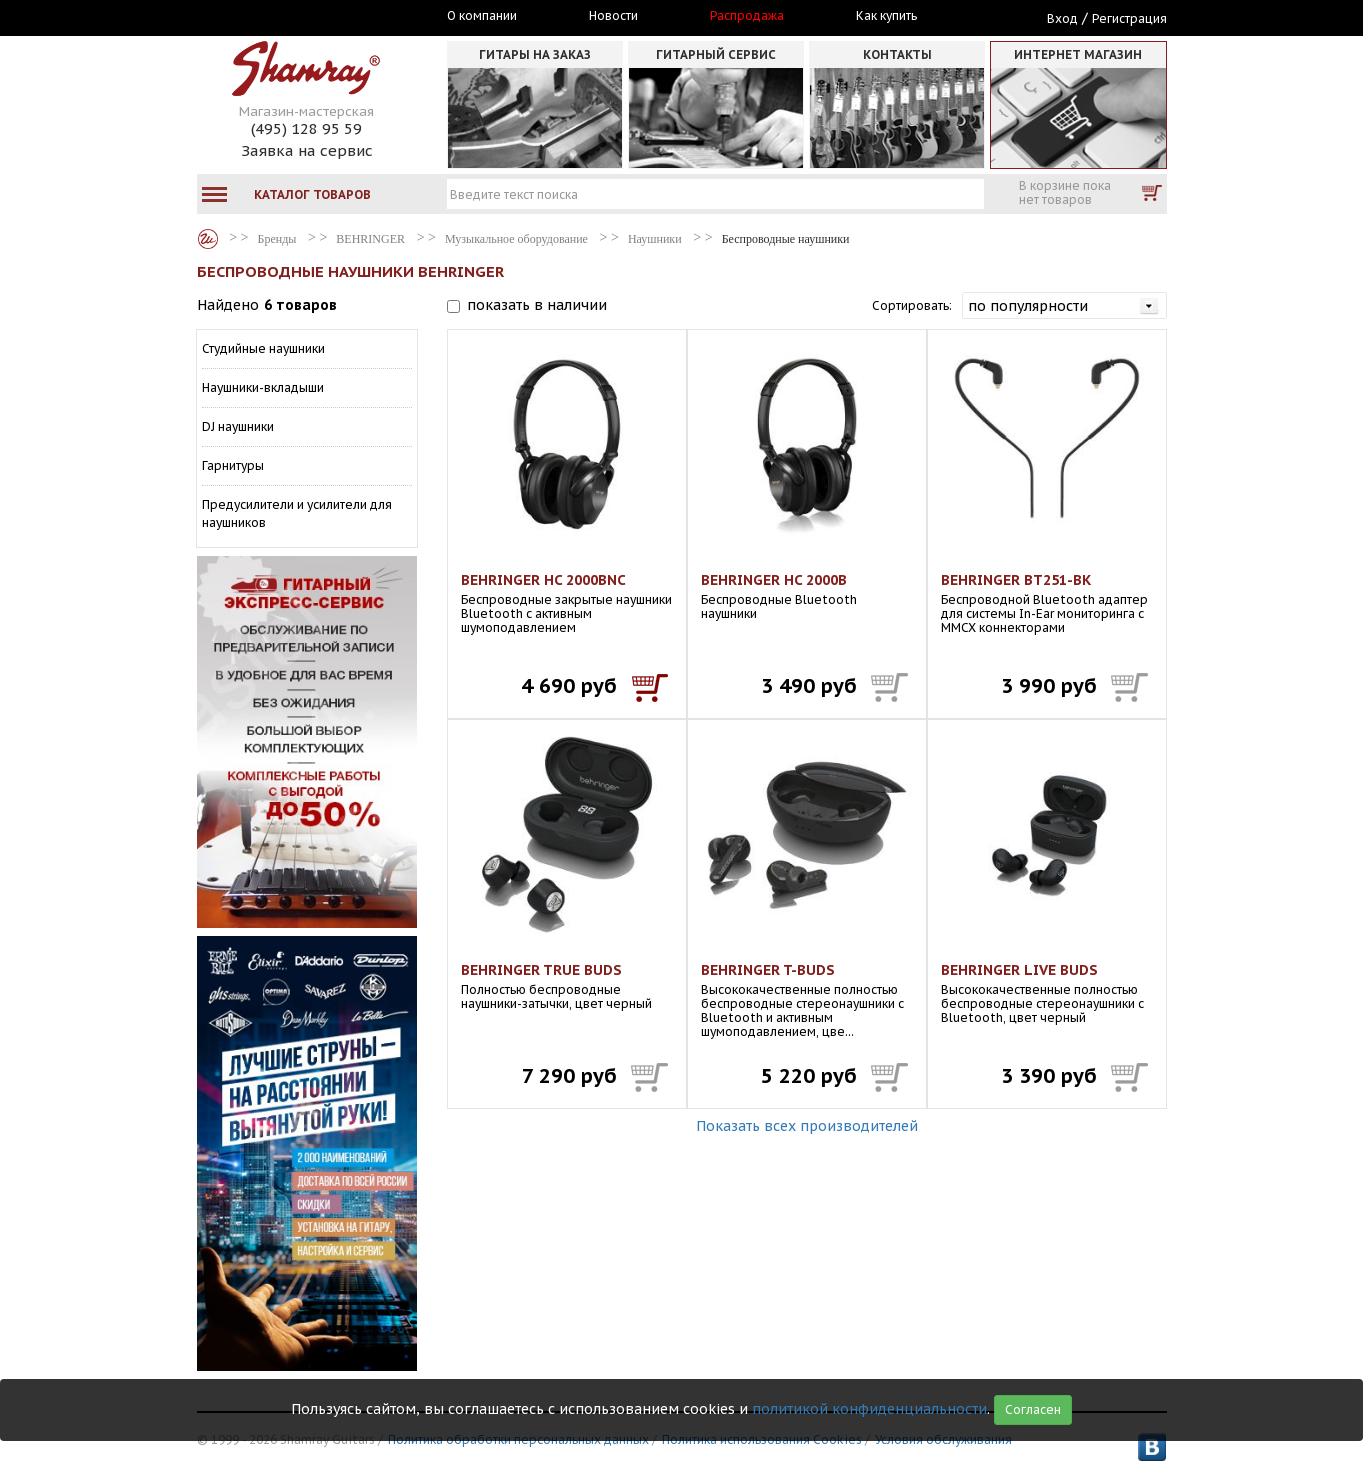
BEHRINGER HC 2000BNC (543, 580)
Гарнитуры (233, 465)
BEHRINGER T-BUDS (768, 970)
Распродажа (747, 16)
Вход (1062, 18)
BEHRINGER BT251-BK (1016, 580)
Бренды (208, 239)
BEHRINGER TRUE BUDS (541, 970)
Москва (289, 17)
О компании (482, 16)
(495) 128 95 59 (306, 128)
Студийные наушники (263, 348)
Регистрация (1129, 18)
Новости (613, 16)
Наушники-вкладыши (263, 387)
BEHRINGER (370, 239)
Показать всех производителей (807, 1126)
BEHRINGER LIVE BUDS (1019, 970)
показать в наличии (537, 305)
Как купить (886, 16)
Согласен (1033, 1409)
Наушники (655, 239)
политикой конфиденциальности (869, 1409)
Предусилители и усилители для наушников (297, 513)
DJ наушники (238, 426)
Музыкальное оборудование (516, 239)
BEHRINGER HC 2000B (774, 580)
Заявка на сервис (307, 150)
